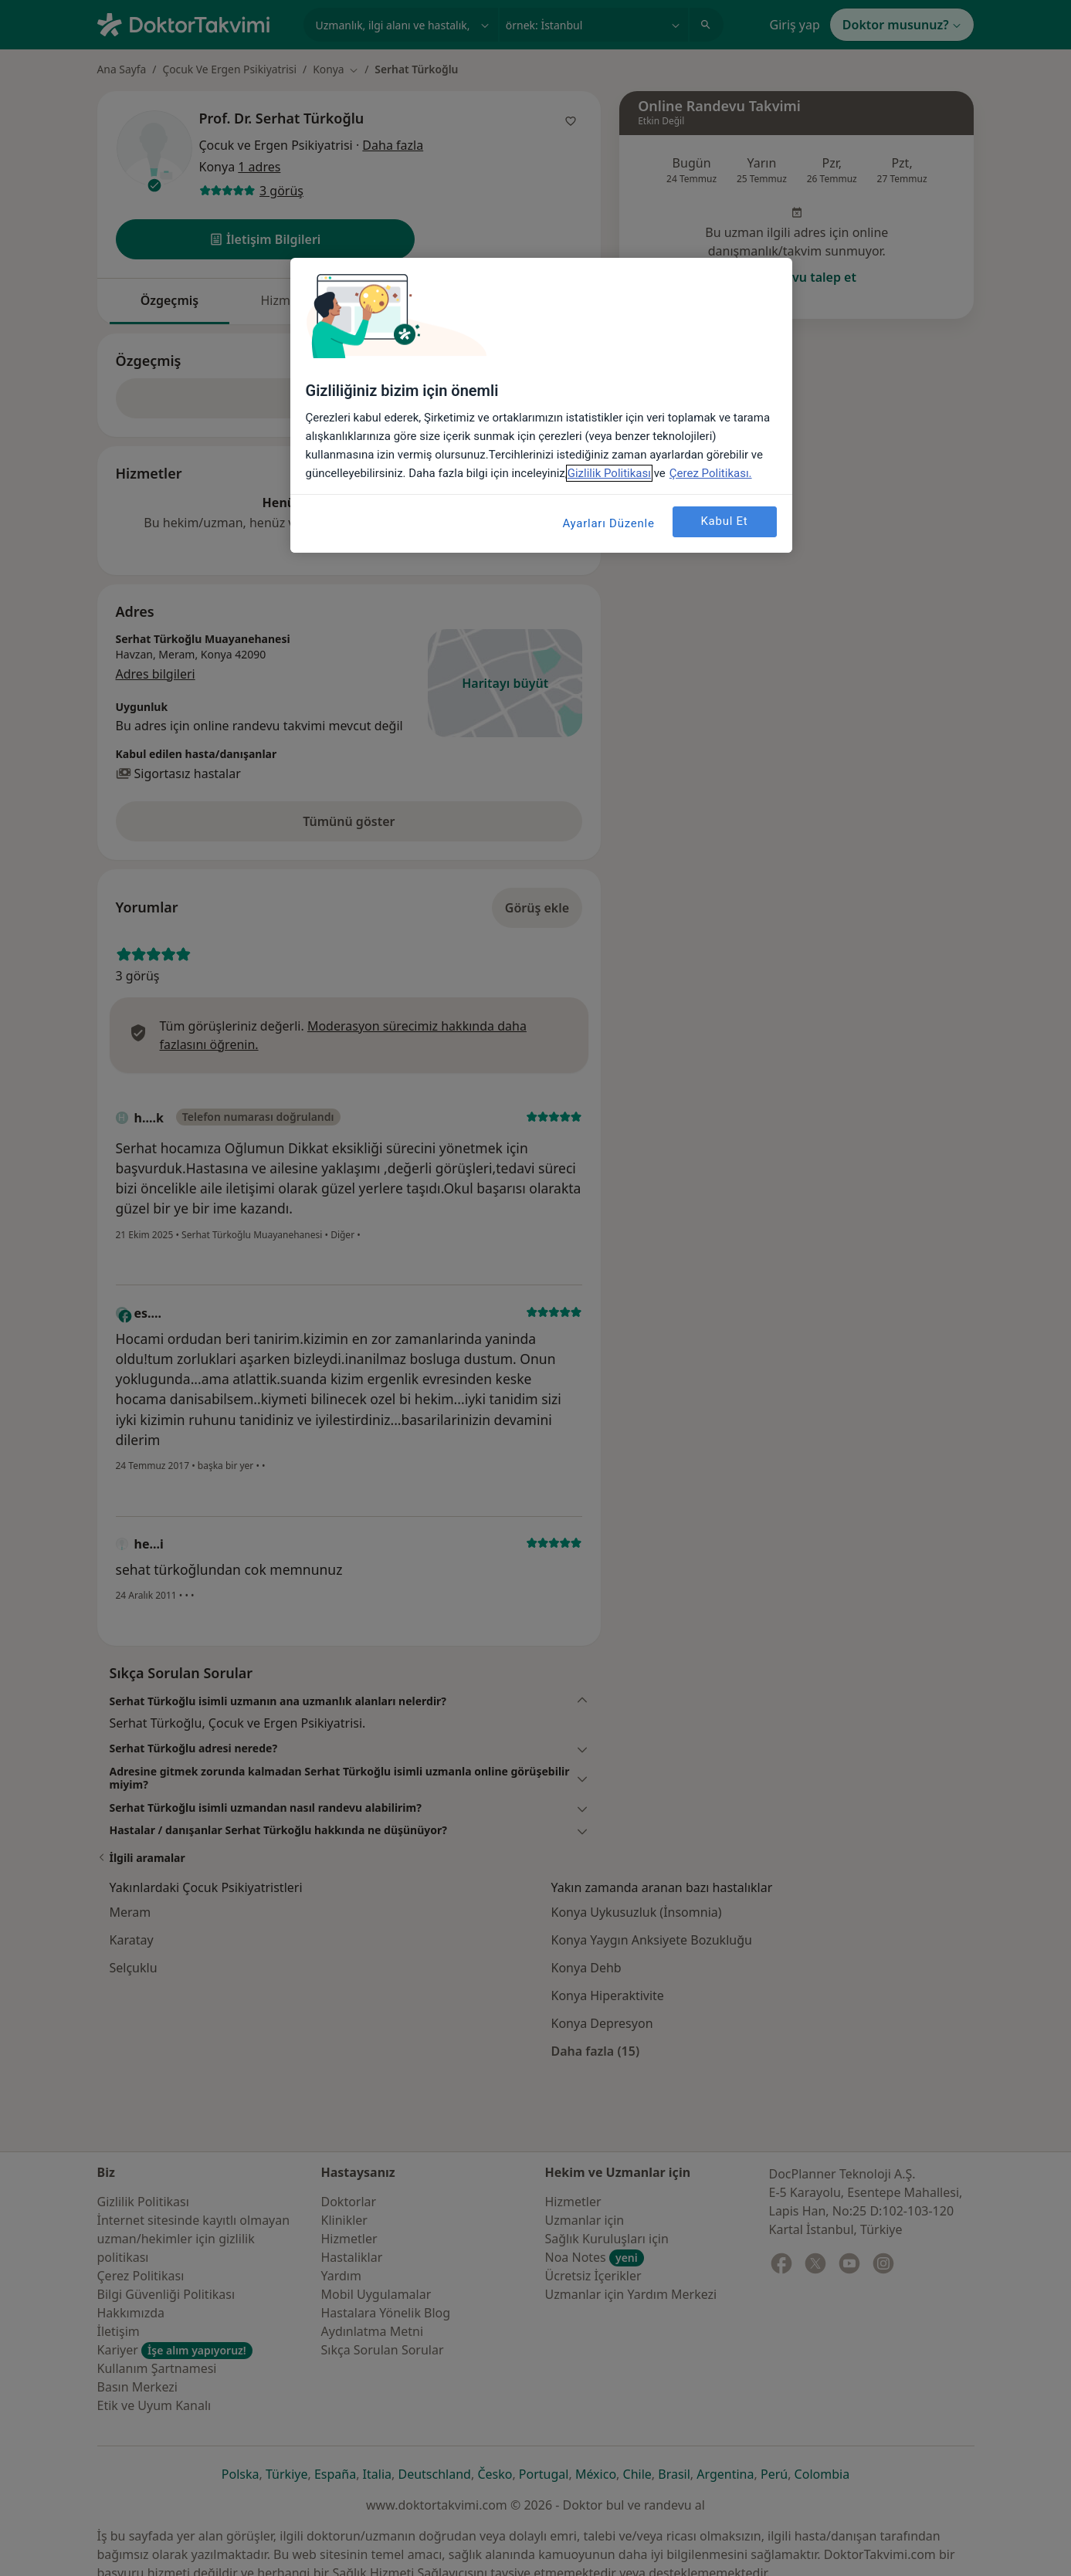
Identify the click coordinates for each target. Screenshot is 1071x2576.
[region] (541, 405)
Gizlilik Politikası (609, 473)
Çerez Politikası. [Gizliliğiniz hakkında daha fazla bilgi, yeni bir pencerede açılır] (710, 473)
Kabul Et (723, 521)
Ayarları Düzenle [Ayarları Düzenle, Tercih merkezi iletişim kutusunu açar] (608, 523)
